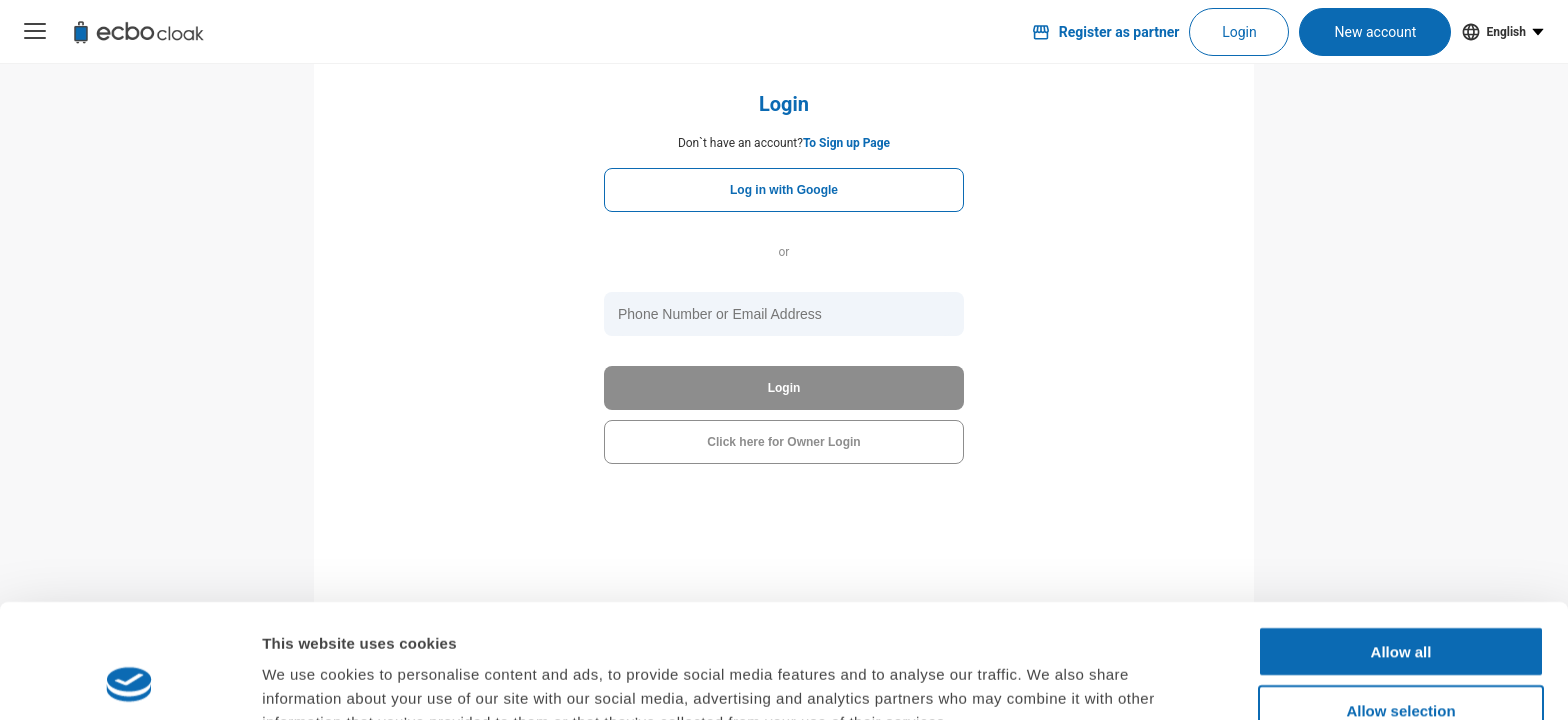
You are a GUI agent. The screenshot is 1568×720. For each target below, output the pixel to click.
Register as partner (1105, 32)
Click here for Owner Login (783, 442)
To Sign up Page (846, 143)
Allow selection (1400, 603)
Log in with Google (784, 190)
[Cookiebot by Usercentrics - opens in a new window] (129, 681)
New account (1376, 32)
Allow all (1401, 544)
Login (1239, 32)
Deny (1401, 661)
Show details (1049, 680)
